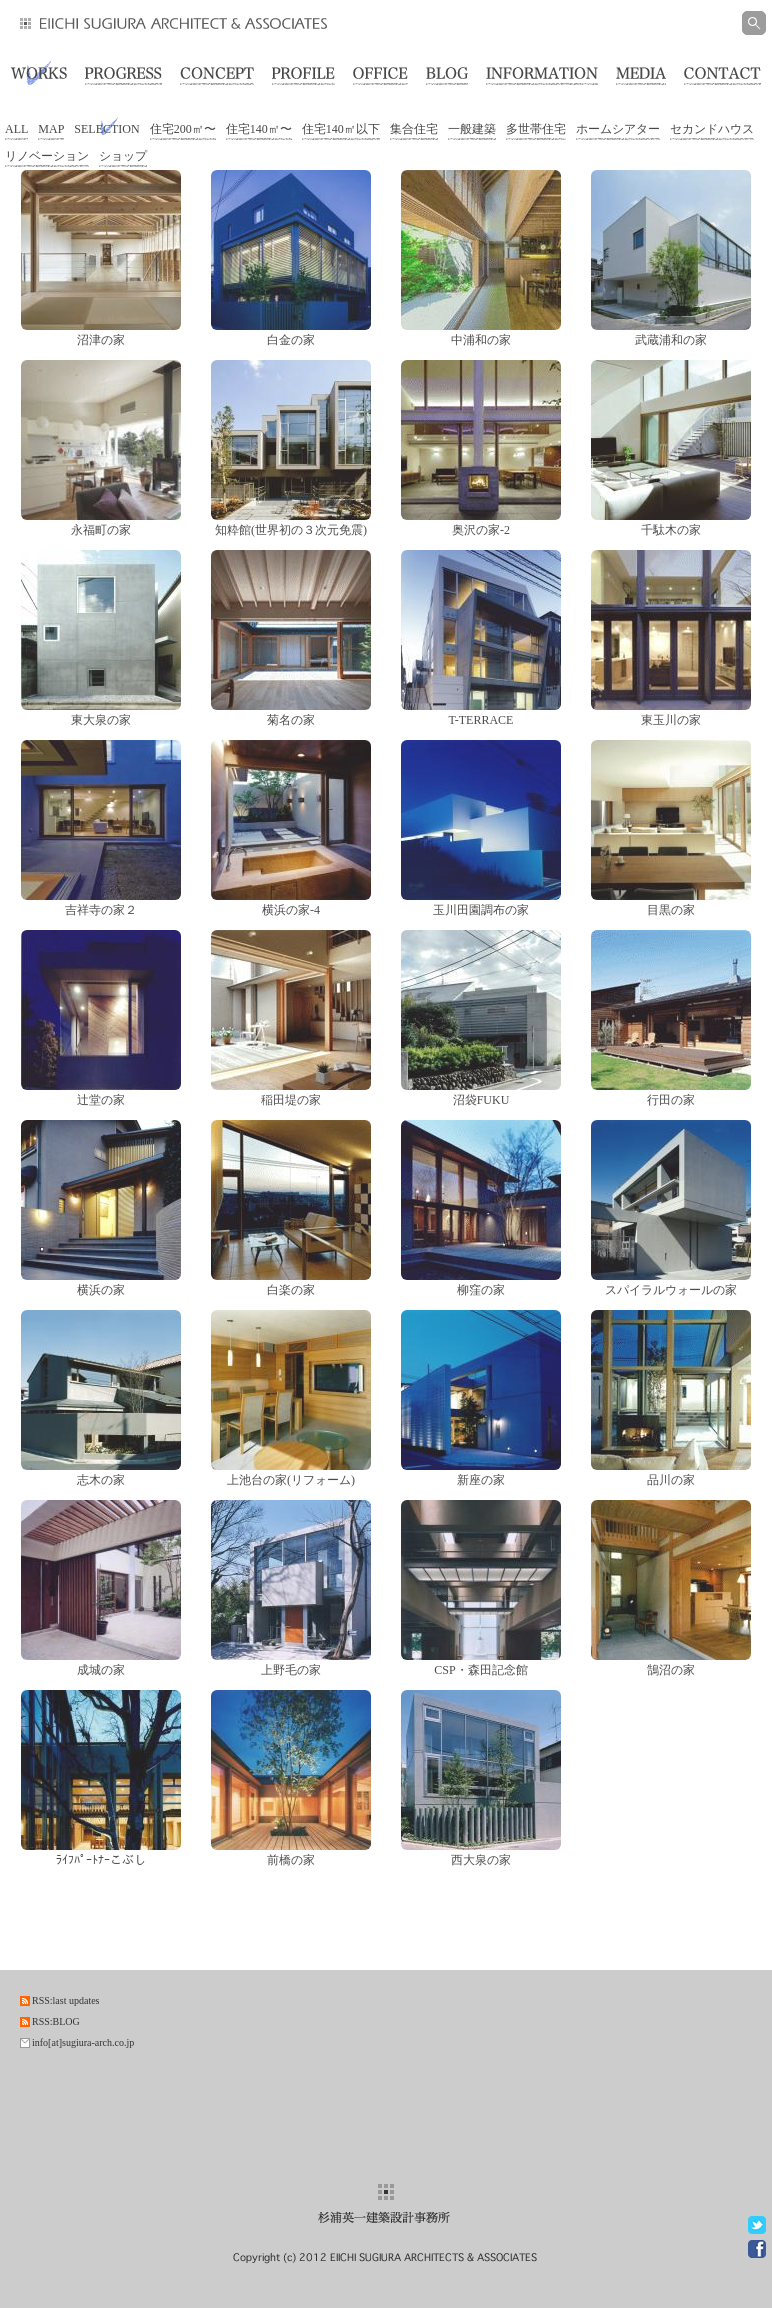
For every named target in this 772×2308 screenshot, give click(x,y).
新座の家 (481, 1480)
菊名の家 (291, 720)
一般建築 (472, 129)
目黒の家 (671, 910)
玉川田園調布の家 (481, 910)
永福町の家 (101, 530)
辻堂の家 (101, 1100)
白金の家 (291, 340)
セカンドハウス (712, 129)
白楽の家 (291, 1290)
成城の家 (101, 1670)
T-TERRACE (481, 720)
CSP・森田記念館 (480, 1670)
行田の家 (671, 1100)
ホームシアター (618, 129)
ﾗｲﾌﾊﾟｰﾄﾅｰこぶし (101, 1860)
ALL (16, 129)
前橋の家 (291, 1860)
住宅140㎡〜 (259, 129)
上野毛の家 (291, 1670)
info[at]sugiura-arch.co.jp (83, 2042)
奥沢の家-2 (481, 530)
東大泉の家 (101, 720)
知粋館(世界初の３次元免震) (291, 530)
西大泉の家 (481, 1860)
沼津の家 (101, 340)
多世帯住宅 (536, 129)
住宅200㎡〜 (183, 129)
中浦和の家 (481, 340)
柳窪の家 (481, 1290)
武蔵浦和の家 (671, 340)
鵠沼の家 (671, 1670)
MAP (51, 129)
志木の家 (101, 1480)
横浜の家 (101, 1290)
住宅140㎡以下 (341, 129)
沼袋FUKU (481, 1100)
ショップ (123, 156)
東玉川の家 (671, 720)
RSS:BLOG (56, 2021)
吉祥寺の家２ (101, 910)
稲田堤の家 (291, 1100)
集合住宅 (414, 129)
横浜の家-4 (291, 910)
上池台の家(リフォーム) (291, 1480)
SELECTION (106, 129)
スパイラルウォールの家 (671, 1290)
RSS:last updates (66, 2000)
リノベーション (47, 156)
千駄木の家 (671, 530)
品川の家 (671, 1480)
